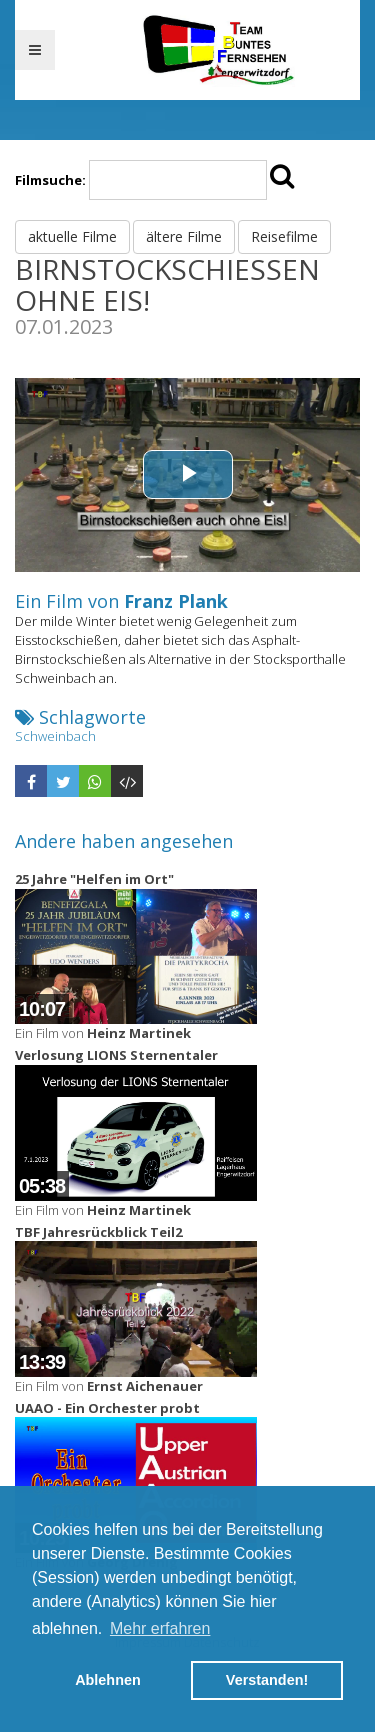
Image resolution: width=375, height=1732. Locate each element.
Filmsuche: (50, 180)
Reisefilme (284, 236)
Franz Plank (176, 601)
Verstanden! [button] (267, 1680)
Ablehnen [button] (108, 1680)
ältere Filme (184, 236)
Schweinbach (55, 736)
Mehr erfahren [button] (160, 1628)
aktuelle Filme (72, 236)
